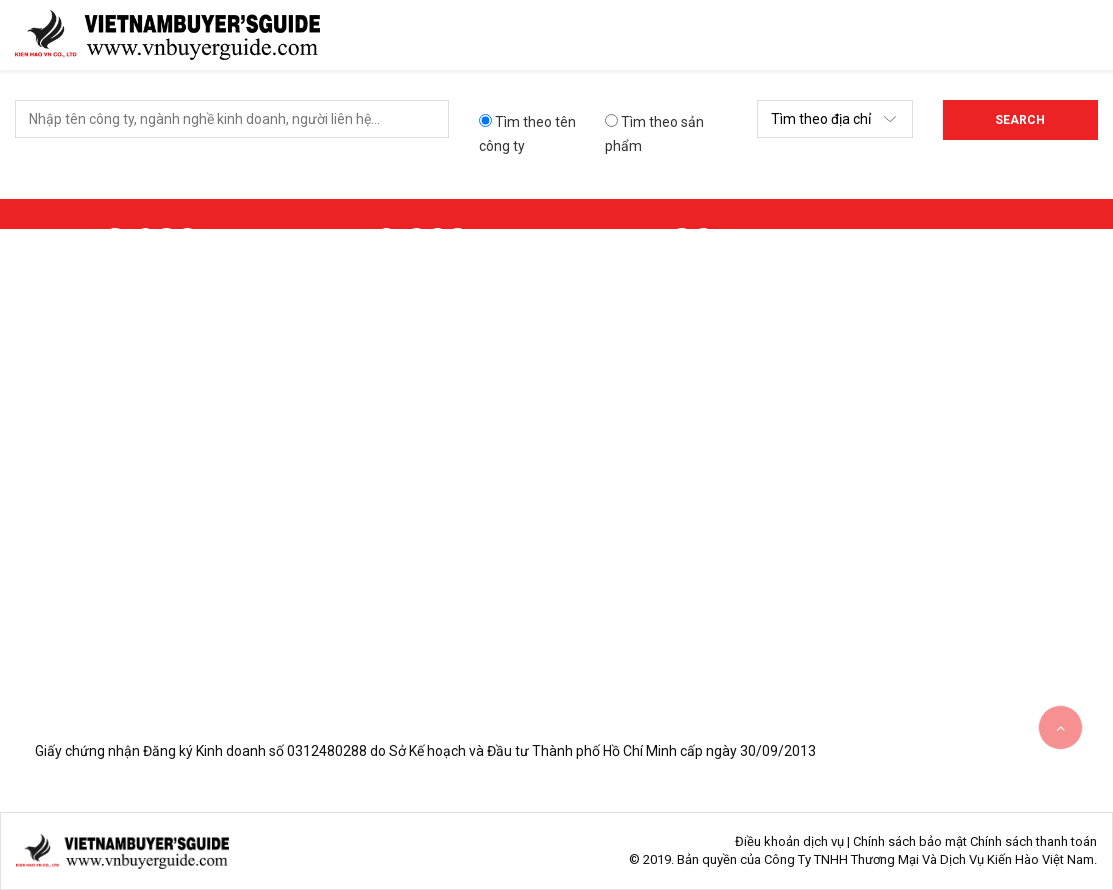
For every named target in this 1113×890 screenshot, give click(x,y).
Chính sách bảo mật (910, 841)
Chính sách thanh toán (1033, 841)
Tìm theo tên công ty (527, 134)
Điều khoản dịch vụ (789, 841)
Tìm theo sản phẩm (654, 134)
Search (1020, 120)
